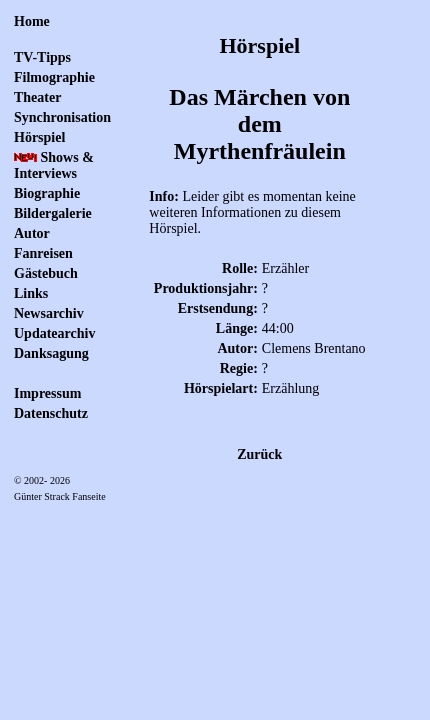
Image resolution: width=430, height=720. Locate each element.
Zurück (259, 454)
